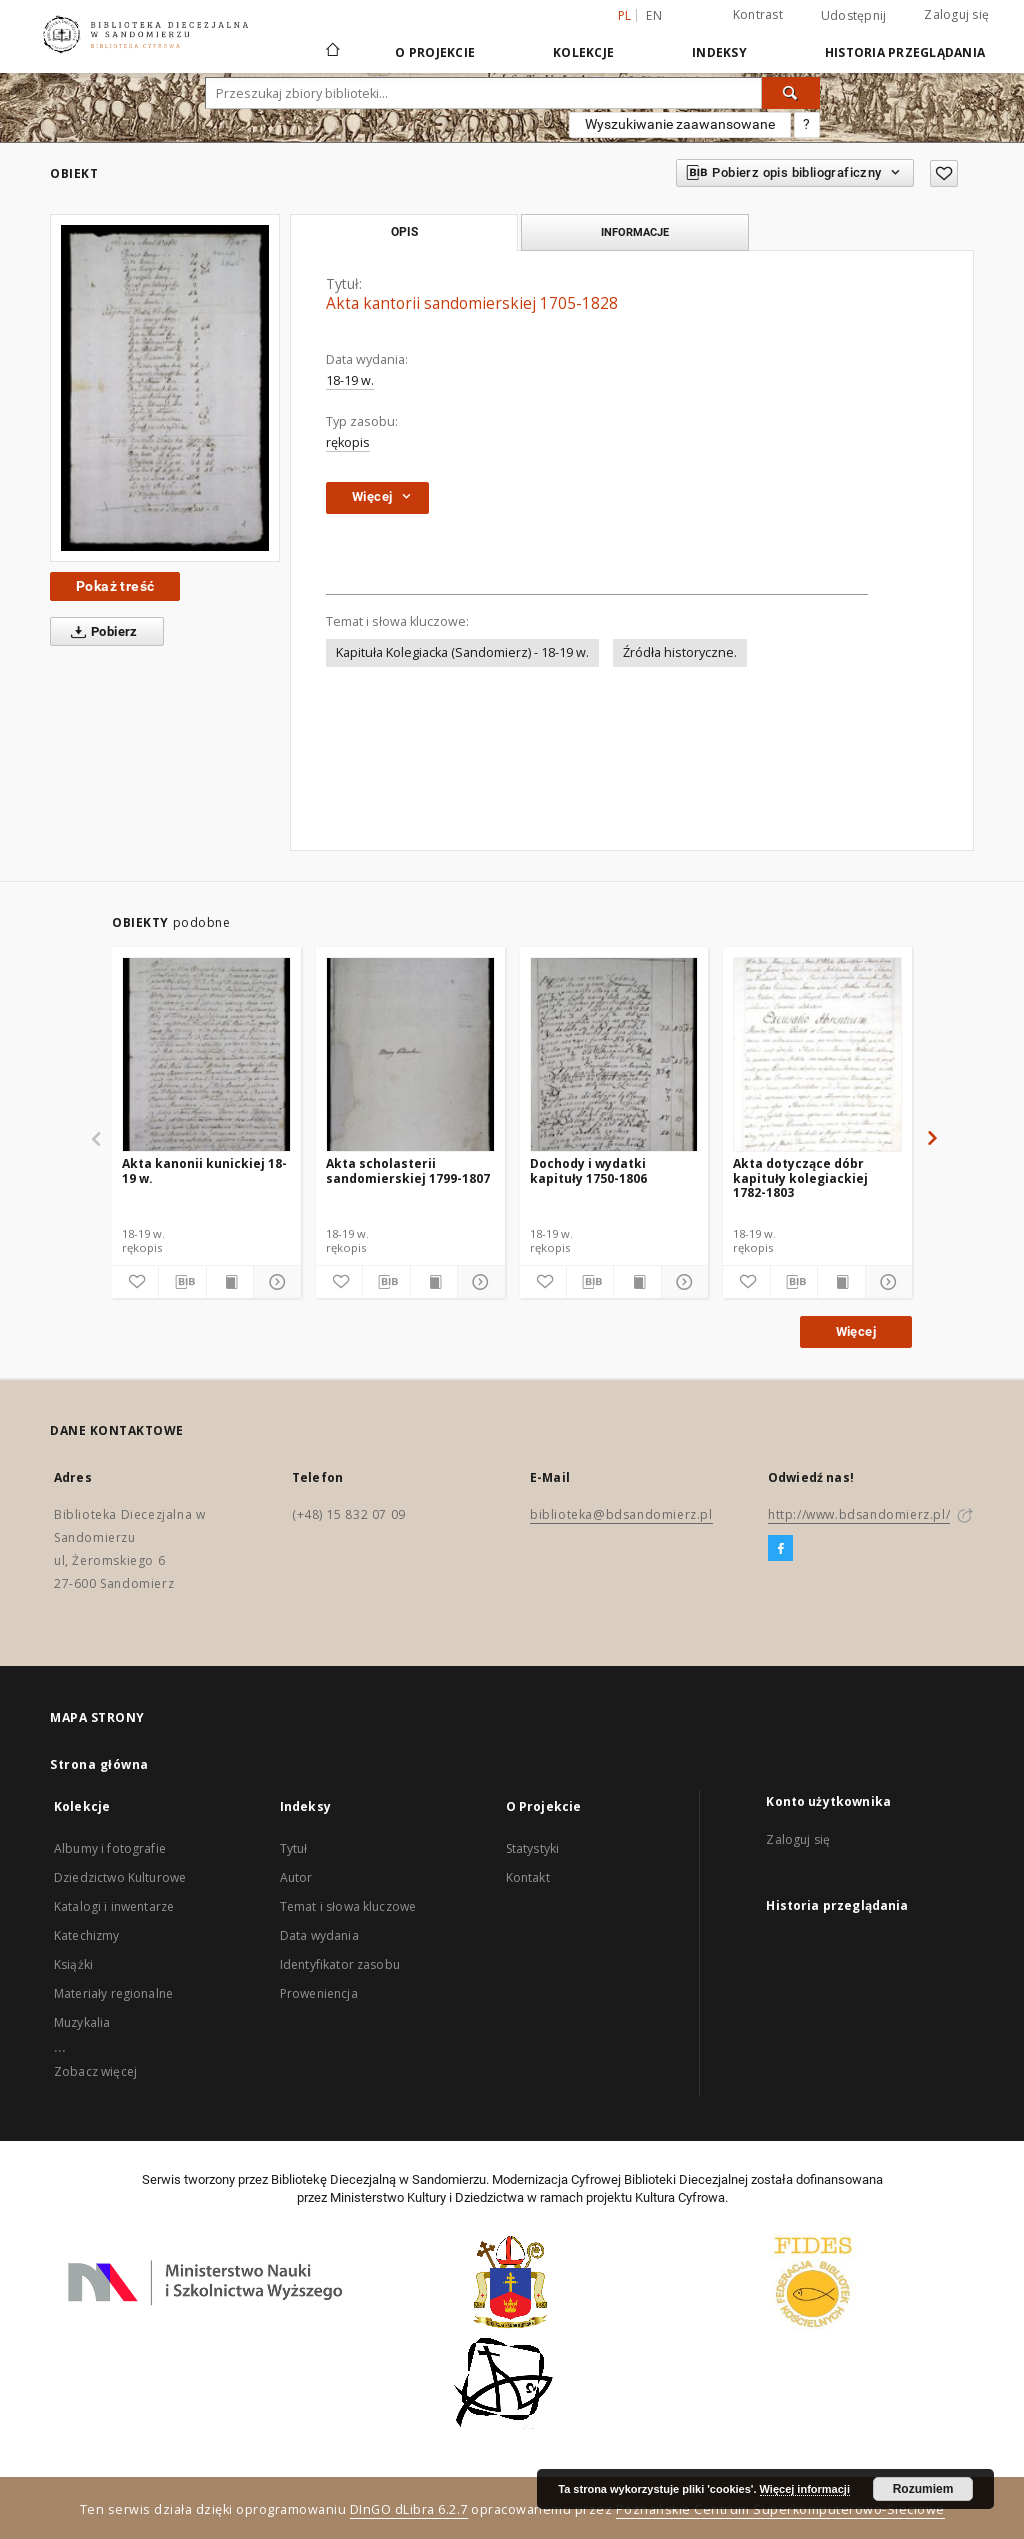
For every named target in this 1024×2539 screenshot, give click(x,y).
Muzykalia (82, 2022)
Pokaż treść (115, 586)
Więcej (856, 1331)
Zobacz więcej (95, 2071)
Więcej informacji (805, 2489)
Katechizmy (87, 1935)
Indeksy (719, 52)
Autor (296, 1877)
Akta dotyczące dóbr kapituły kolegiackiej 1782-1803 (800, 1177)
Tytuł (294, 1848)
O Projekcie (435, 52)
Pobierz (100, 632)
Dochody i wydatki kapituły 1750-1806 (588, 1170)
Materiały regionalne (113, 1993)
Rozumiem (923, 2489)
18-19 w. (350, 380)
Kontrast (758, 14)
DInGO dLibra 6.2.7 (409, 2509)
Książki (73, 1964)
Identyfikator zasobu (340, 1964)
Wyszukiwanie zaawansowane (680, 124)
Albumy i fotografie (110, 1848)
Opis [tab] (404, 232)
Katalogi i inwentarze (114, 1906)
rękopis (348, 442)
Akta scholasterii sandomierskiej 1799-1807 (408, 1170)
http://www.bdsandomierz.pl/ (859, 1514)
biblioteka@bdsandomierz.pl (621, 1514)
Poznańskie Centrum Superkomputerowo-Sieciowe (780, 2509)
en (654, 15)
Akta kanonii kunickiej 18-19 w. (204, 1170)
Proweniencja (319, 1993)
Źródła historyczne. (680, 652)
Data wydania (319, 1935)
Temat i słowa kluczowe (348, 1906)
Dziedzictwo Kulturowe (120, 1877)
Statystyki (533, 1848)
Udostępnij (854, 16)
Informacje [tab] (635, 232)
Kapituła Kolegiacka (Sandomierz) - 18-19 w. (462, 652)
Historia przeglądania (905, 52)
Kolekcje (583, 52)
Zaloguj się (956, 14)
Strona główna (99, 1764)
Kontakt (528, 1877)
